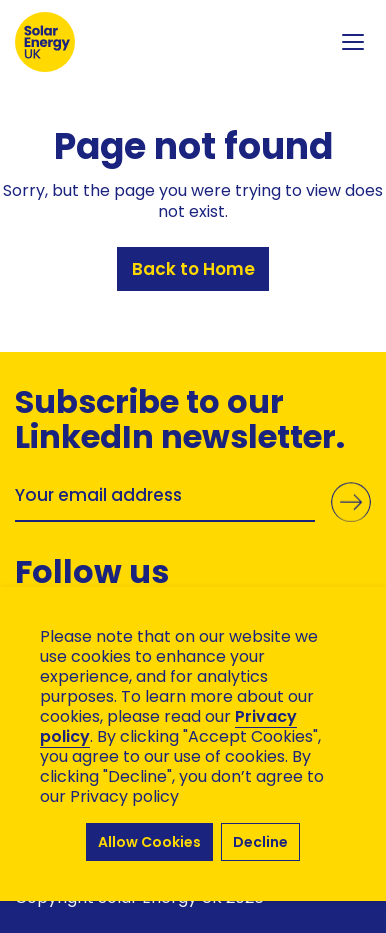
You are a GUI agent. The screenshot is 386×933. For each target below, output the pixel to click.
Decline (260, 842)
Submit (351, 502)
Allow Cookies (149, 842)
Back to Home (193, 269)
